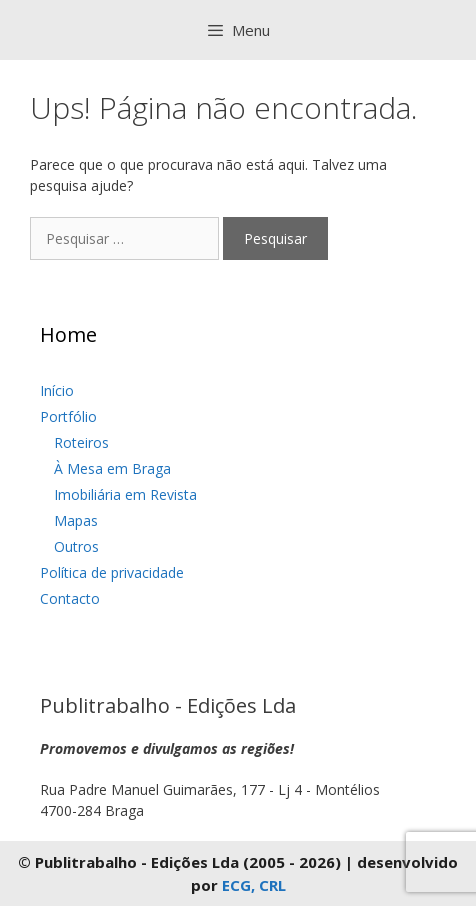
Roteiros (81, 442)
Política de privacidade (112, 572)
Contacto (70, 598)
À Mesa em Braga (112, 468)
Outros (76, 546)
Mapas (76, 520)
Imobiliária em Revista (125, 494)
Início (57, 390)
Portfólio (68, 416)
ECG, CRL (254, 885)
